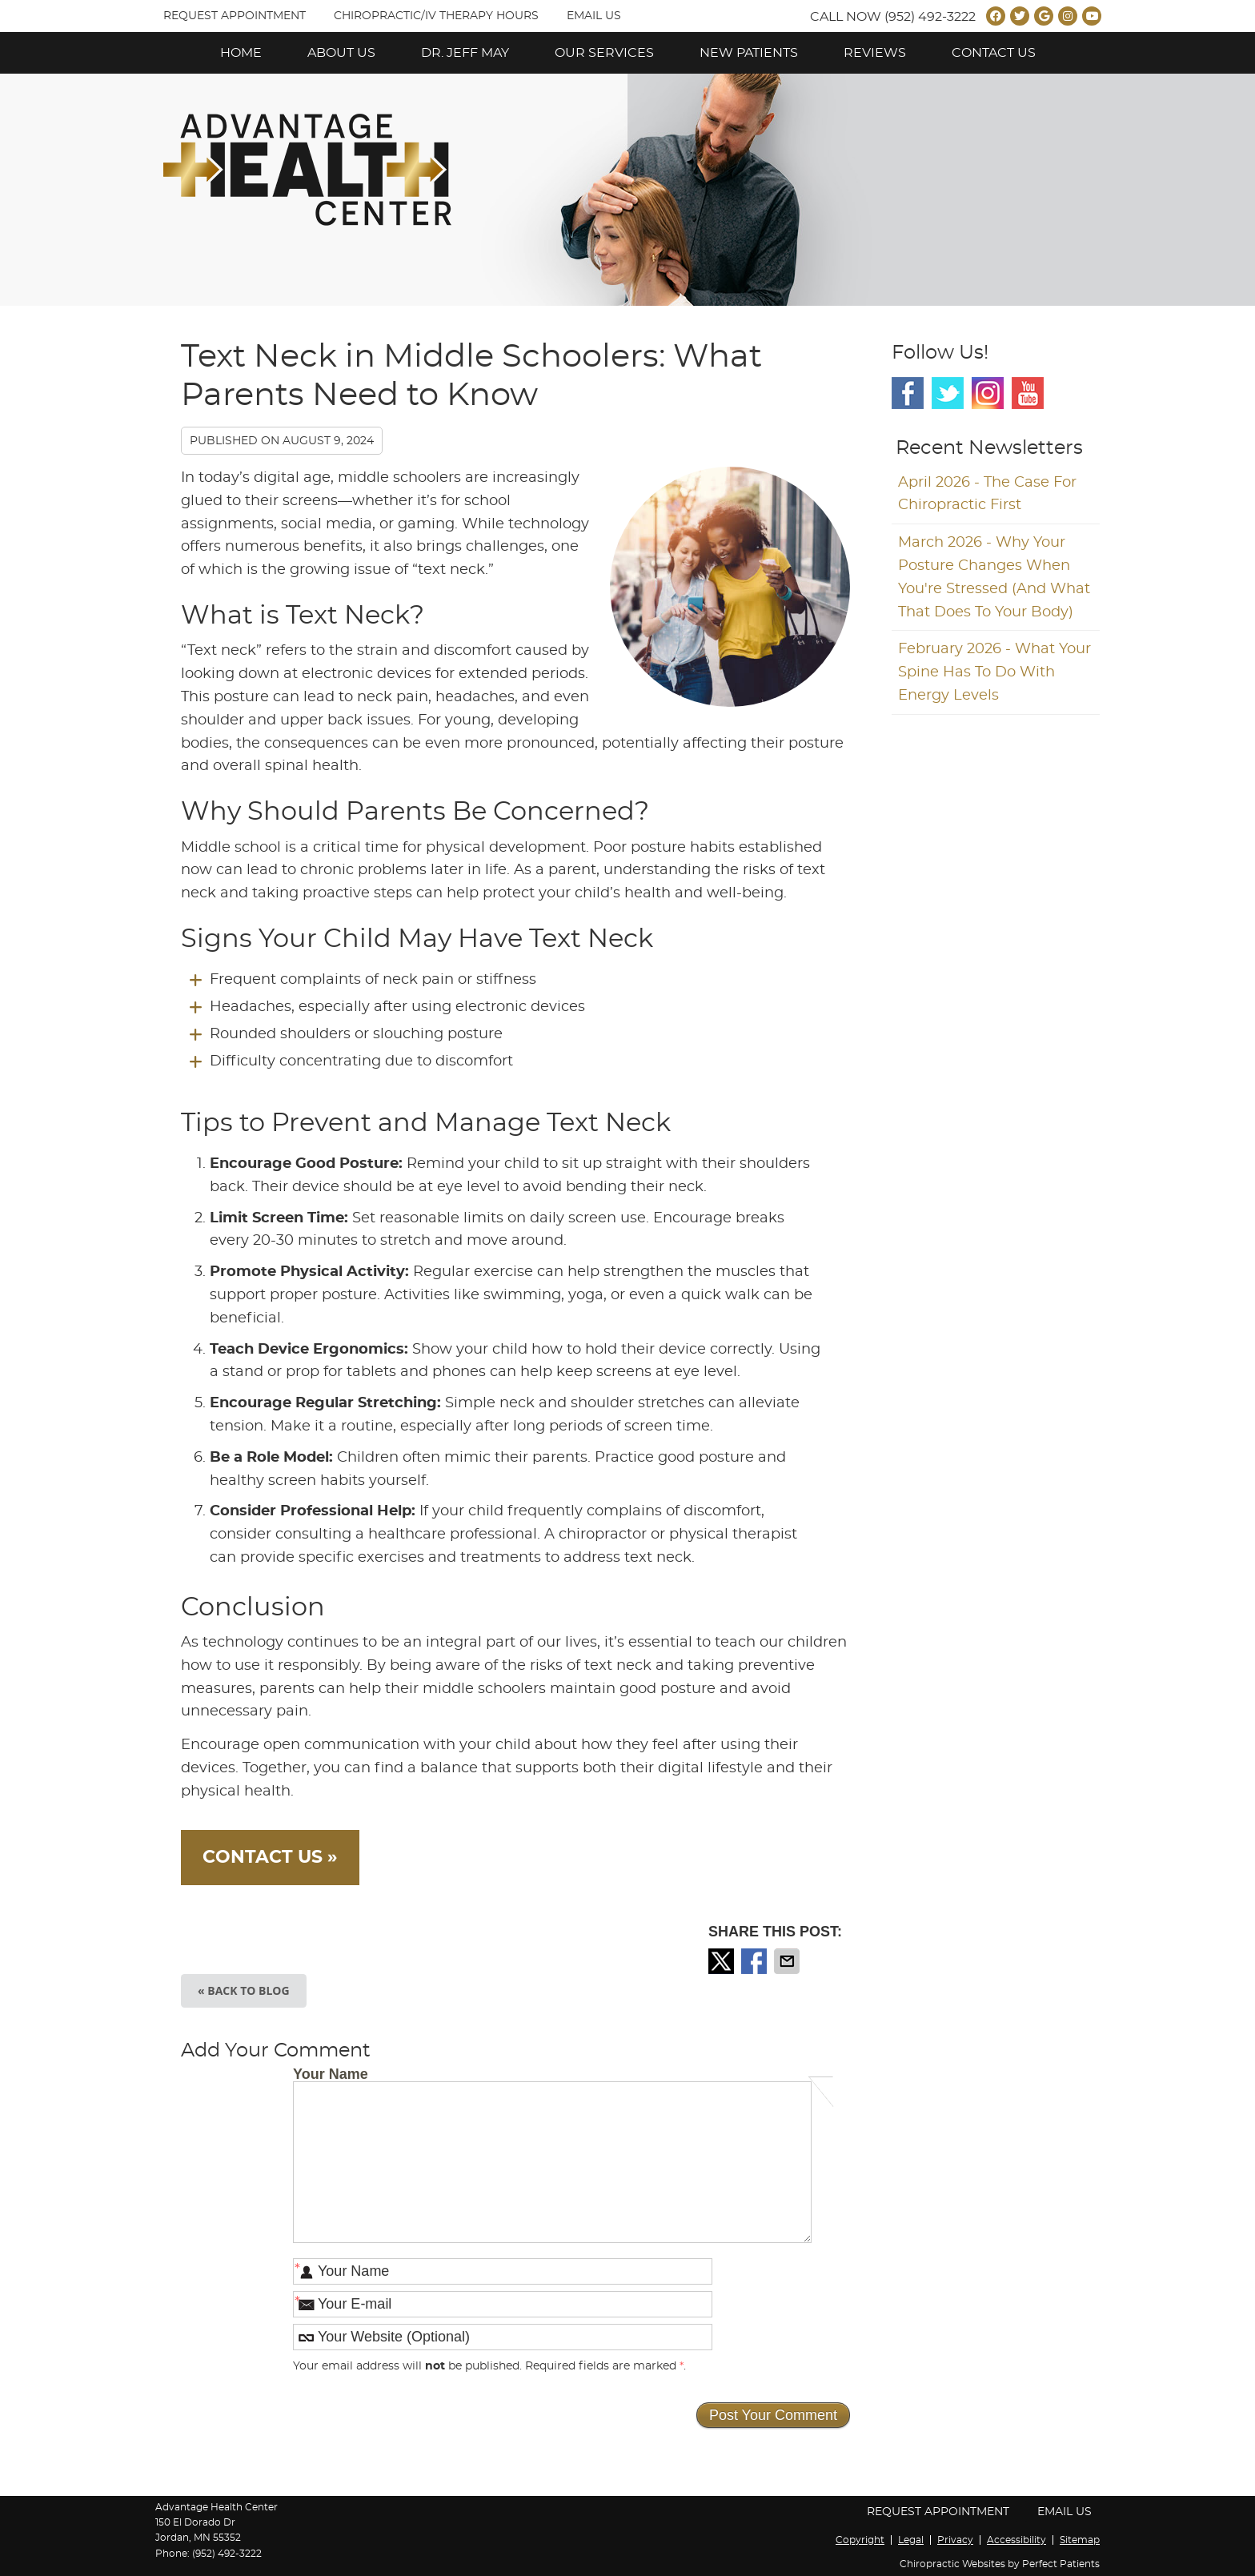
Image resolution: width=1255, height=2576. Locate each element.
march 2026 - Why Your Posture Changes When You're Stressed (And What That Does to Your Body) (994, 577)
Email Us (594, 16)
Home (241, 52)
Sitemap (1080, 2540)
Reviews (875, 52)
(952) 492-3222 (930, 16)
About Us (341, 52)
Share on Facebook (755, 1961)
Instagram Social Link (988, 393)
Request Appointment (234, 16)
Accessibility (1016, 2540)
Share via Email (788, 1961)
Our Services (604, 52)
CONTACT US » (270, 1857)
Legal (911, 2540)
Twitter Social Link (948, 393)
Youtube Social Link (1028, 393)
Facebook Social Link (908, 393)
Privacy (955, 2540)
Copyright (860, 2540)
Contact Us (994, 52)
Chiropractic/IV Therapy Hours (436, 16)
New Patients (749, 52)
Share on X (722, 1961)
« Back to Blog (244, 1990)
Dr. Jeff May (465, 52)
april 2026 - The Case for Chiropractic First (987, 494)
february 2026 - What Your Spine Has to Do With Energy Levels (994, 672)
